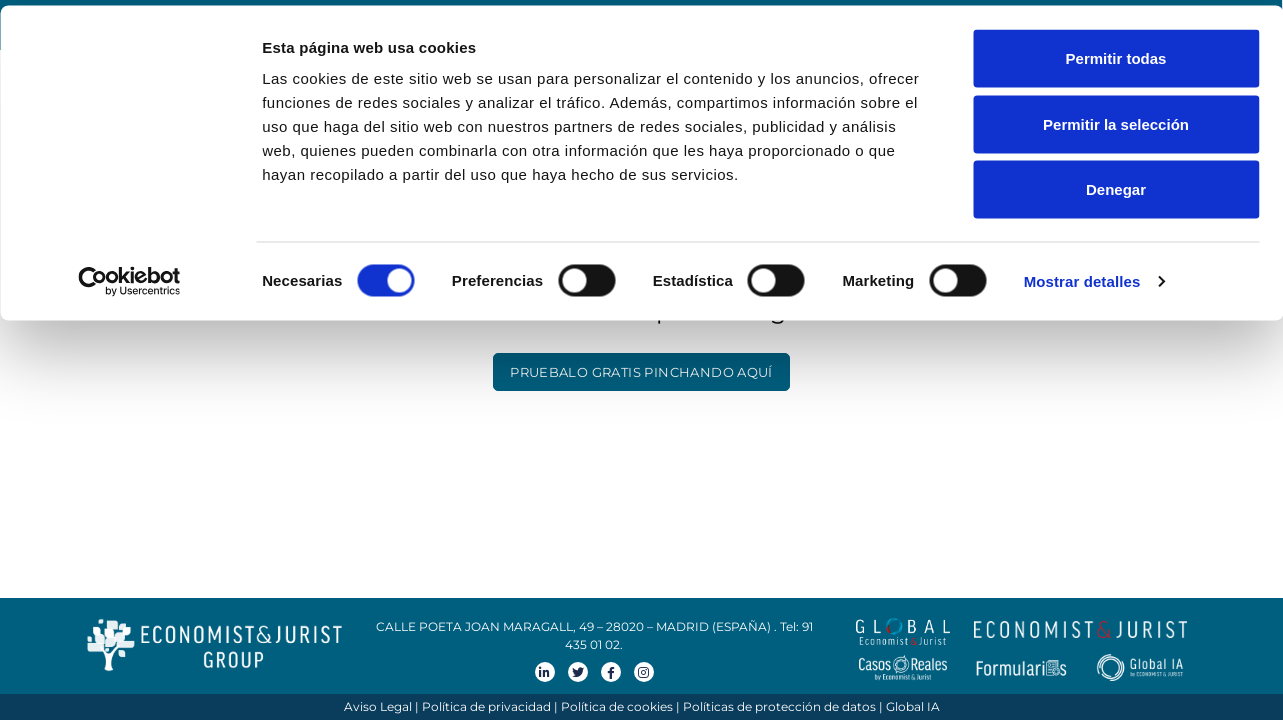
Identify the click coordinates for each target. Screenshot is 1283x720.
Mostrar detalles (1082, 275)
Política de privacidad (486, 706)
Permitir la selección (1116, 118)
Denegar (1116, 183)
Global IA (913, 706)
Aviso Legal (378, 706)
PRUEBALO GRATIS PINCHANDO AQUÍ (641, 372)
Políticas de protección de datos (779, 706)
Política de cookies (617, 706)
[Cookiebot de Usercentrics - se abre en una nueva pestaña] (129, 276)
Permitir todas (1116, 52)
